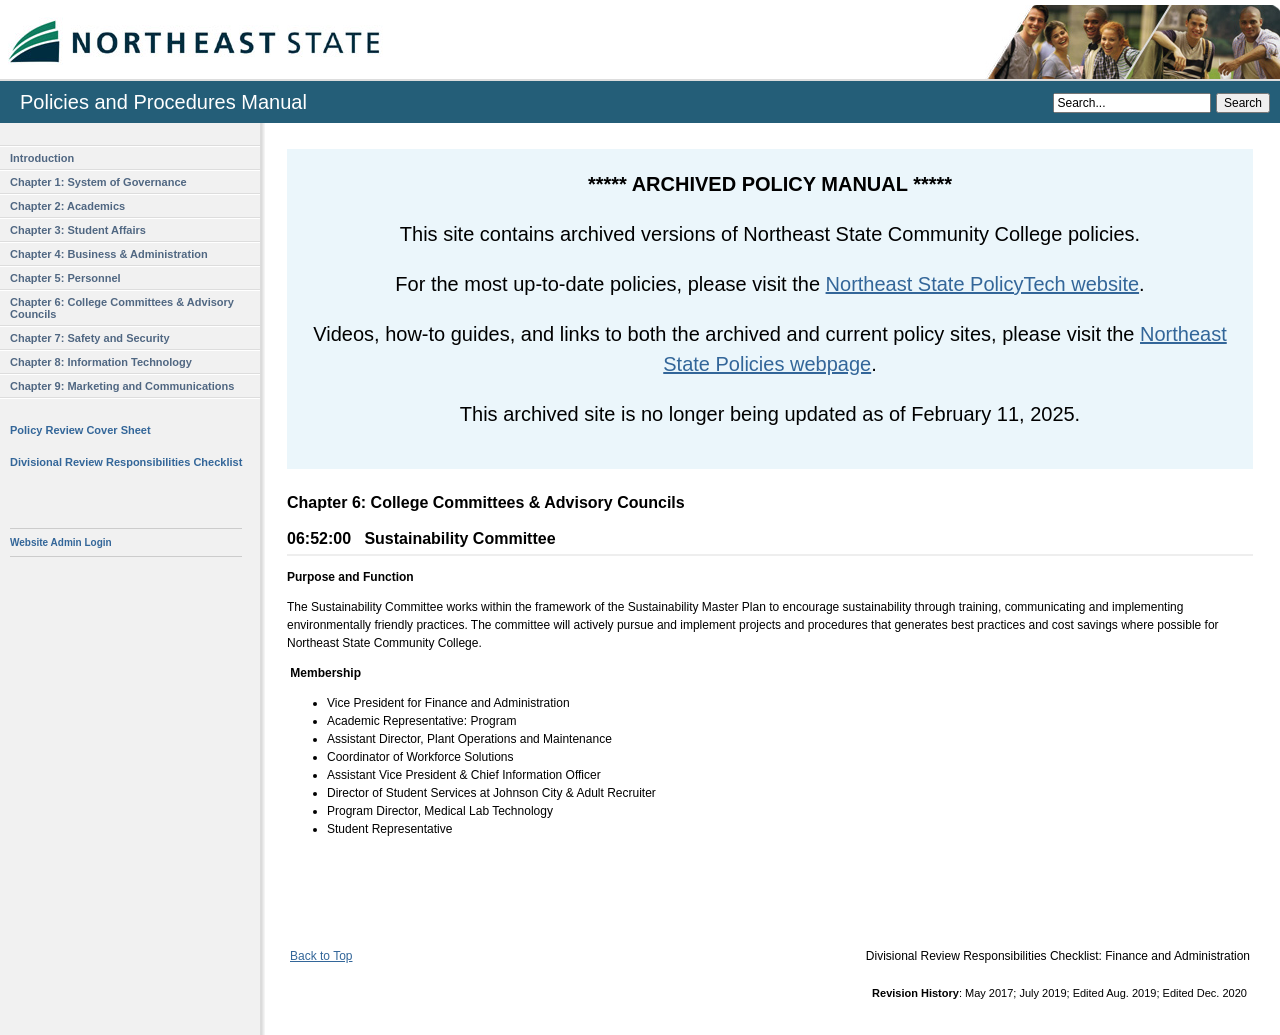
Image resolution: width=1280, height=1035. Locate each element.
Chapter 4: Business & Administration (109, 254)
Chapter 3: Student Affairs (78, 230)
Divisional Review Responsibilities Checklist (126, 462)
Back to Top (321, 956)
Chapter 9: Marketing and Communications (122, 386)
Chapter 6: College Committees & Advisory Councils (122, 308)
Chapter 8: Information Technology (101, 362)
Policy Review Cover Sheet (80, 430)
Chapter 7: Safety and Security (90, 338)
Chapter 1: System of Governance (98, 182)
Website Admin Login (61, 542)
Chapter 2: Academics (67, 206)
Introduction (42, 158)
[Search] (1132, 103)
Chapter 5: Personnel (65, 278)
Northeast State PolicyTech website (983, 284)
